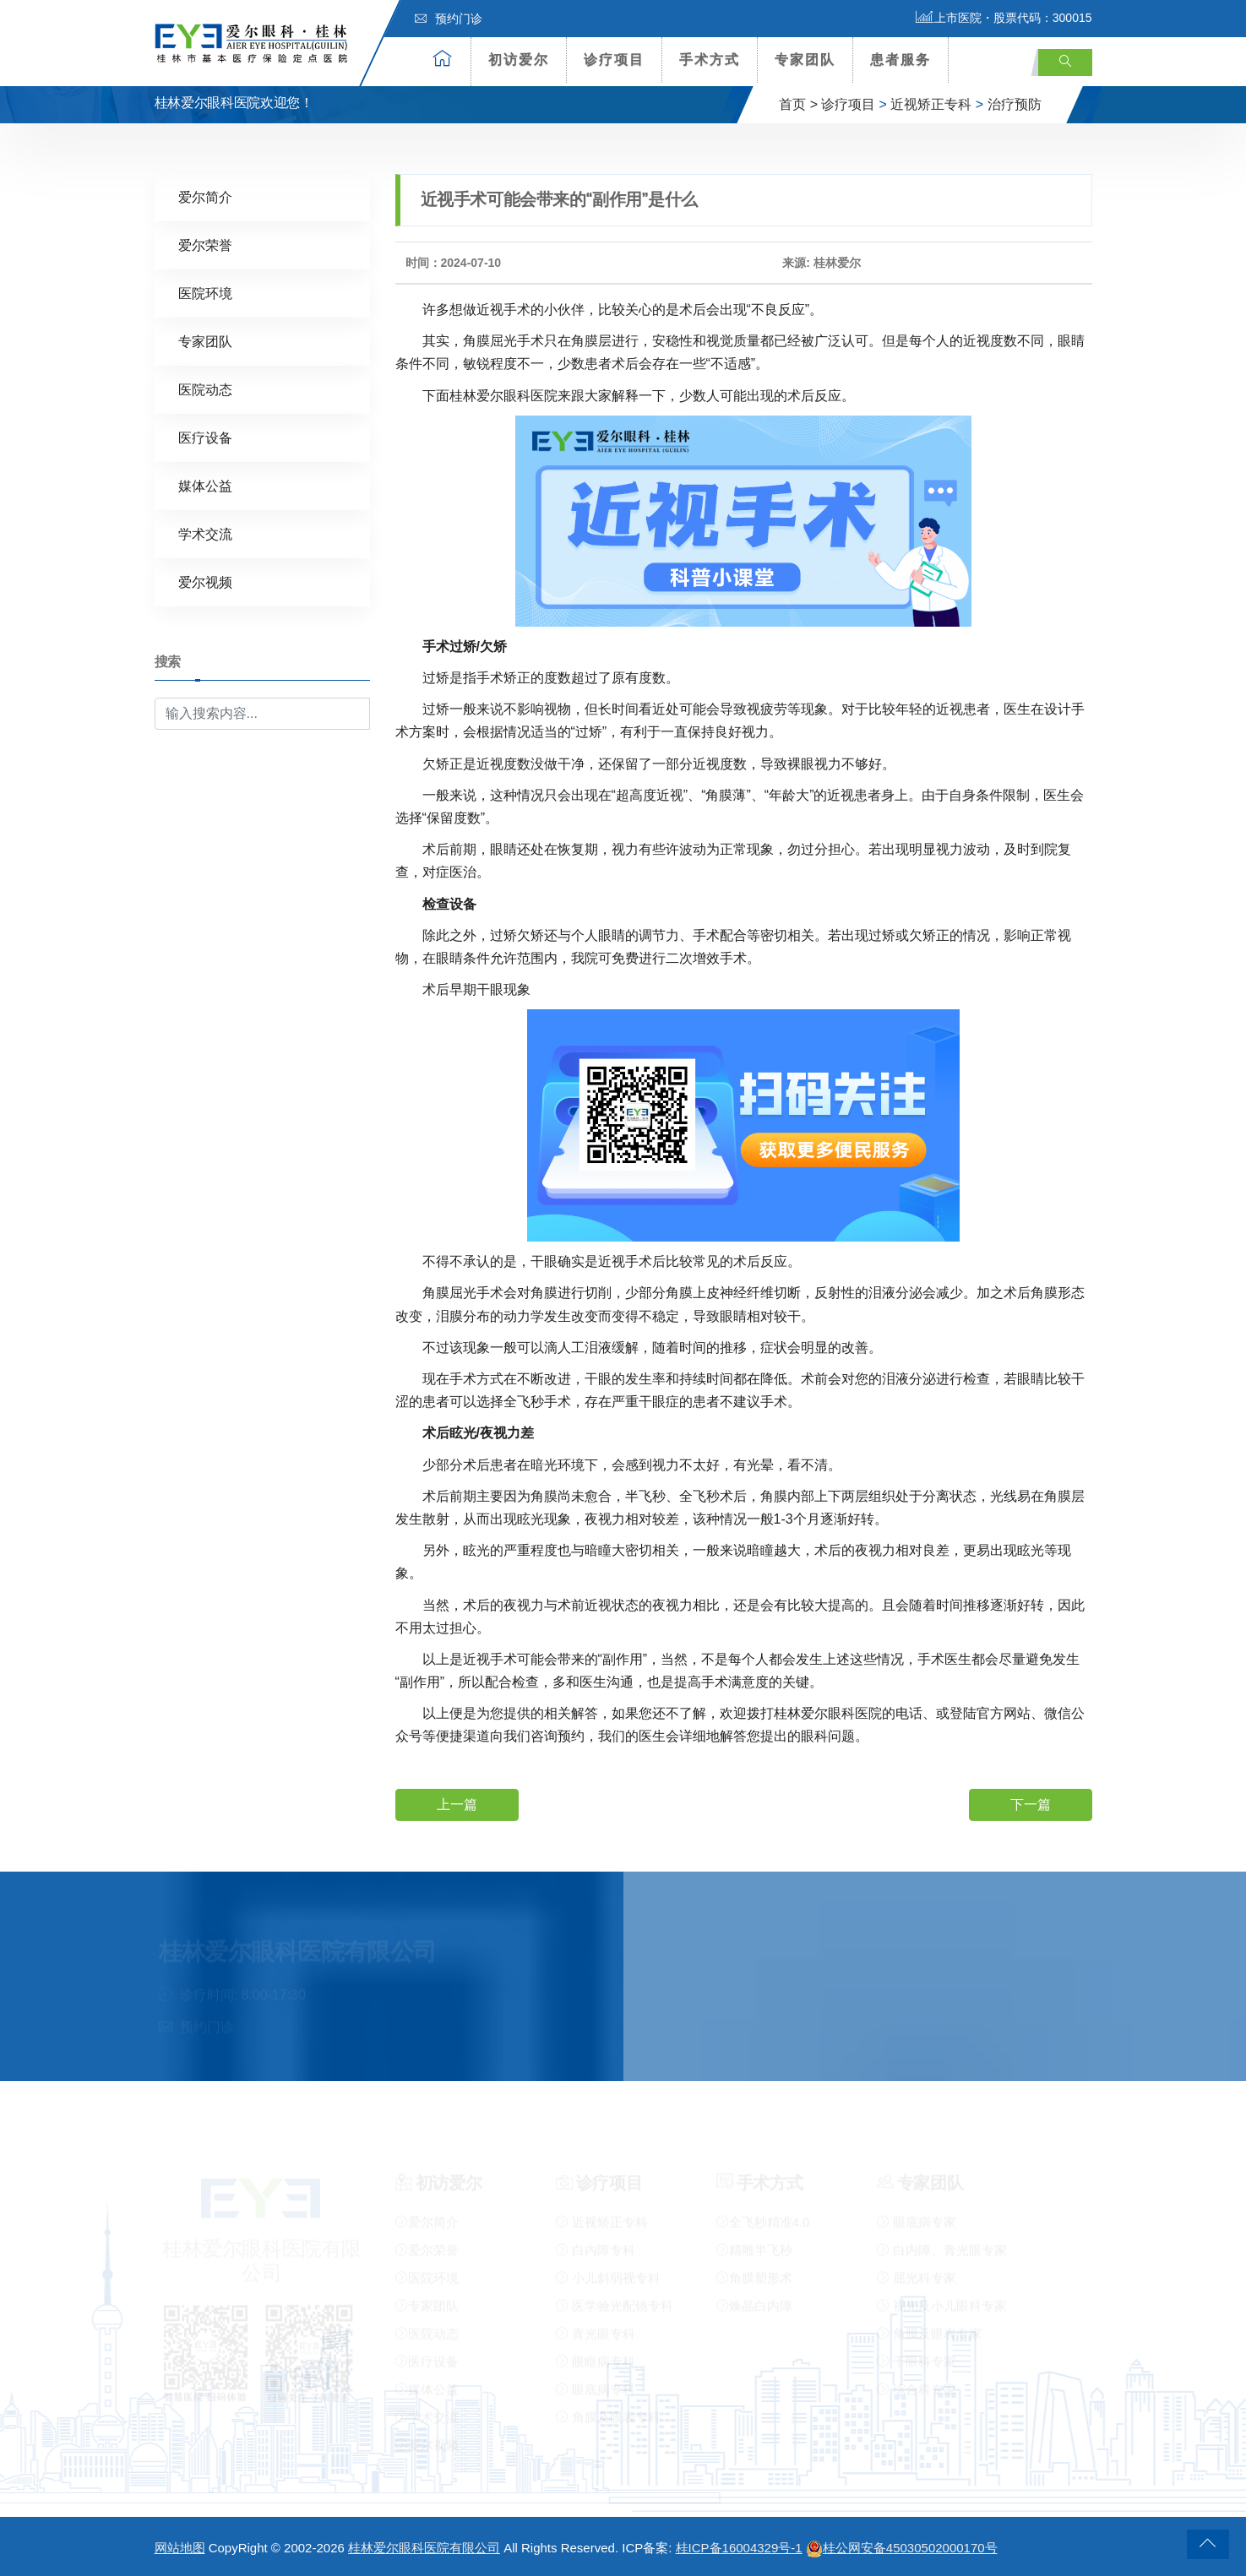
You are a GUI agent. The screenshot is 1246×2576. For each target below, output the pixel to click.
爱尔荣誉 (205, 244)
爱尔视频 (205, 581)
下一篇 (1030, 1803)
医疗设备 (205, 437)
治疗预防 (1015, 104)
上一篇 (457, 1803)
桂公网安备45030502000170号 (902, 2548)
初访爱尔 (518, 59)
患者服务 (900, 59)
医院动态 (205, 389)
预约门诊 (448, 18)
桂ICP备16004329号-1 (739, 2548)
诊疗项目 (614, 59)
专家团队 (805, 59)
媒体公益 (205, 485)
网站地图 (180, 2548)
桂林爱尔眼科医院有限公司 (424, 2548)
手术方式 (709, 59)
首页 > (798, 104)
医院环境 (205, 292)
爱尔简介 (205, 196)
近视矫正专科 (930, 104)
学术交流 (205, 533)
